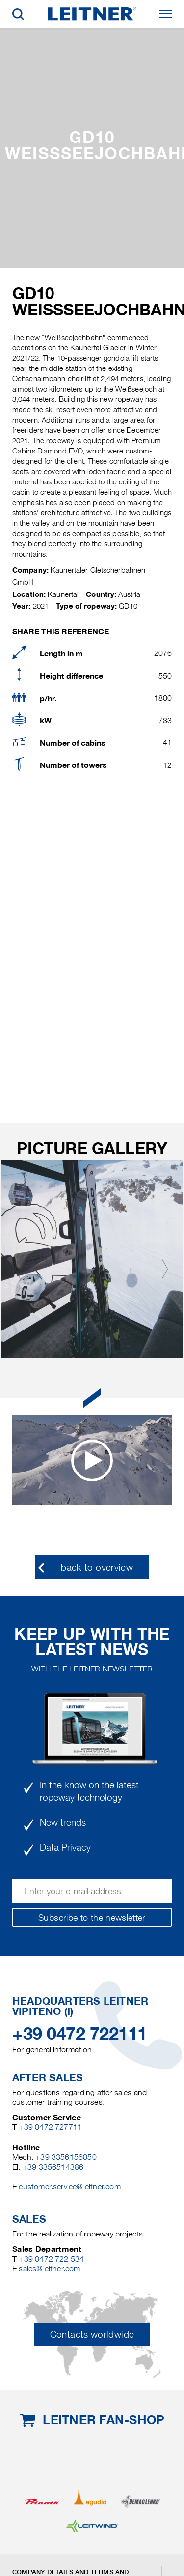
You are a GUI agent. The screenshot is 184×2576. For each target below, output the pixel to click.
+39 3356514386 (53, 2167)
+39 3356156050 (66, 2157)
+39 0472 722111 (79, 2033)
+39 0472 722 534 (51, 2259)
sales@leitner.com (49, 2268)
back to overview (97, 1567)
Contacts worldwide (92, 2334)
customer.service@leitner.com (69, 2186)
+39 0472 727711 (50, 2127)
